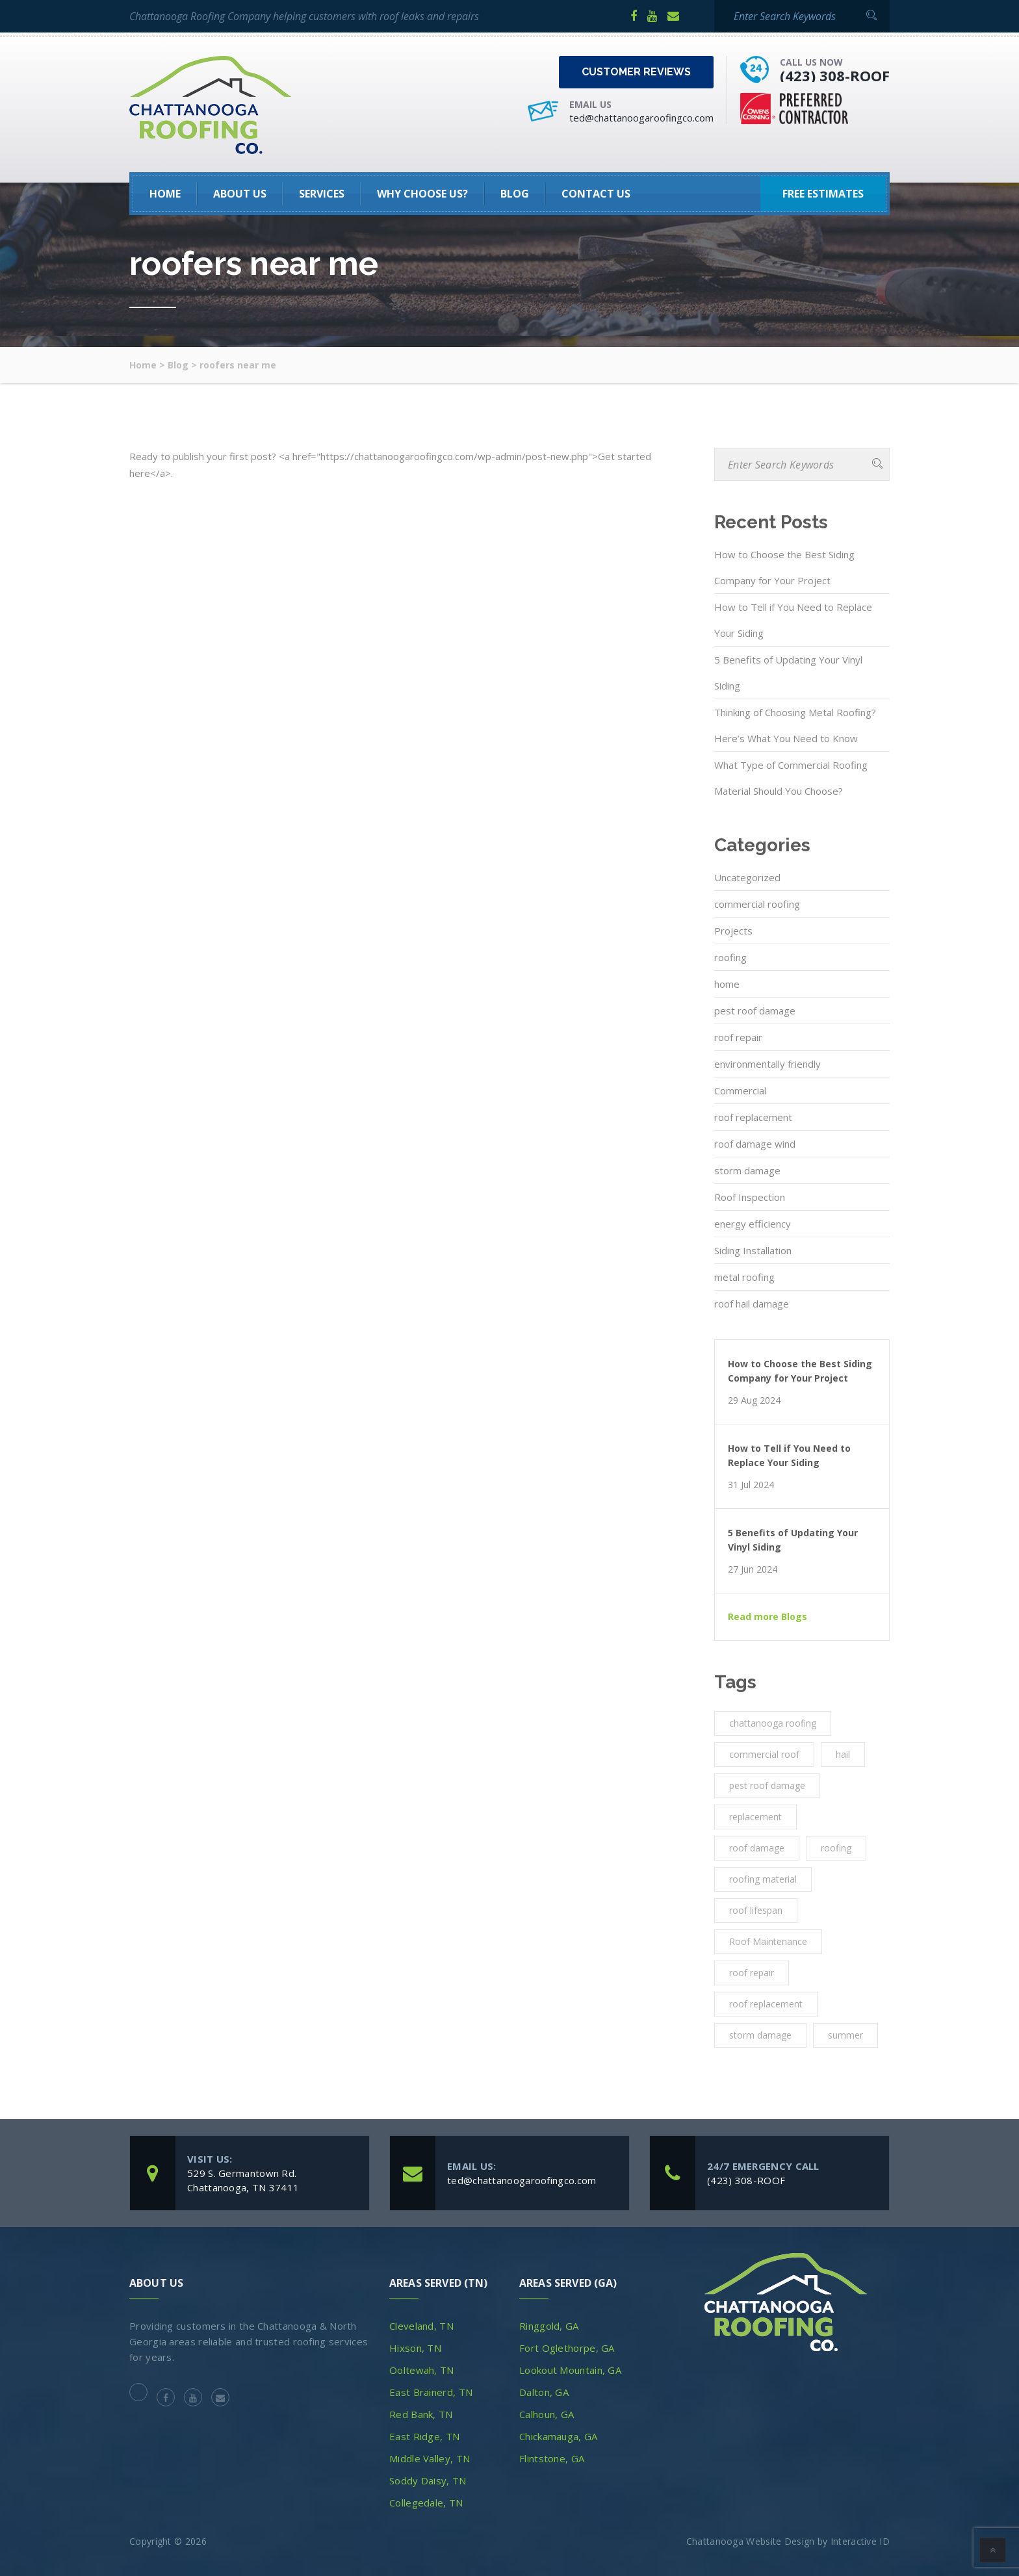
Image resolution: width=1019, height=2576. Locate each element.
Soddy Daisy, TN (428, 2480)
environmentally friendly (767, 1063)
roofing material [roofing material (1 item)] (763, 1879)
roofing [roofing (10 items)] (836, 1848)
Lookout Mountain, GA (570, 2369)
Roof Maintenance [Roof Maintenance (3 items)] (768, 1941)
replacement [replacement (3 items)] (755, 1816)
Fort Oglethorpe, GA (567, 2347)
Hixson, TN (415, 2347)
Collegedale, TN (426, 2502)
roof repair (738, 1037)
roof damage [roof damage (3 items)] (756, 1848)
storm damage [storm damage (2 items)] (760, 2035)
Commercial (740, 1090)
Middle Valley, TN (429, 2458)
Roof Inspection (749, 1197)
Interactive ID (860, 2541)
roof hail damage (751, 1303)
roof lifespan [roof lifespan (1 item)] (755, 1910)
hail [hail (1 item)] (843, 1754)
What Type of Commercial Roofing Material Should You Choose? (791, 777)
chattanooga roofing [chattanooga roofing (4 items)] (772, 1723)
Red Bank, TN (421, 2414)
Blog (514, 194)
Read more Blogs (767, 1616)
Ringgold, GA (549, 2325)
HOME (165, 194)
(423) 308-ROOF (835, 75)
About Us (239, 194)
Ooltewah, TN (421, 2369)
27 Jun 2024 (752, 1569)
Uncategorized (747, 877)
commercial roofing (757, 903)
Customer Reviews (636, 72)
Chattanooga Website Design (750, 2541)
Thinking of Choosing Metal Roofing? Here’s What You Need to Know (795, 725)
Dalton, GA (544, 2392)
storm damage (747, 1170)
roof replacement (753, 1117)
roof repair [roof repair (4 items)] (751, 1972)
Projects (733, 930)
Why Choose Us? (422, 194)
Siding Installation (753, 1250)
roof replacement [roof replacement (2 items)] (766, 2004)
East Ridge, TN (424, 2436)
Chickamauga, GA (558, 2436)
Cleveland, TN (421, 2325)
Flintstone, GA (551, 2458)
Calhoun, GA (546, 2414)
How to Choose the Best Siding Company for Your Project (784, 567)
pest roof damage (754, 1010)
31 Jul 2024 (751, 1484)
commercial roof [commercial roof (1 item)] (764, 1754)
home (727, 983)
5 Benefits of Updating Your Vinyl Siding (788, 672)
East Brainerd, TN (430, 2392)
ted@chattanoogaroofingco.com (641, 117)
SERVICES (321, 194)
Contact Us (595, 194)
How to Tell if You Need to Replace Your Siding (793, 619)
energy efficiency (752, 1223)
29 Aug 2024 (754, 1400)
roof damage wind (754, 1143)
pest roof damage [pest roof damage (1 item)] (767, 1785)
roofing (730, 957)
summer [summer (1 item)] (845, 2035)
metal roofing (744, 1276)
